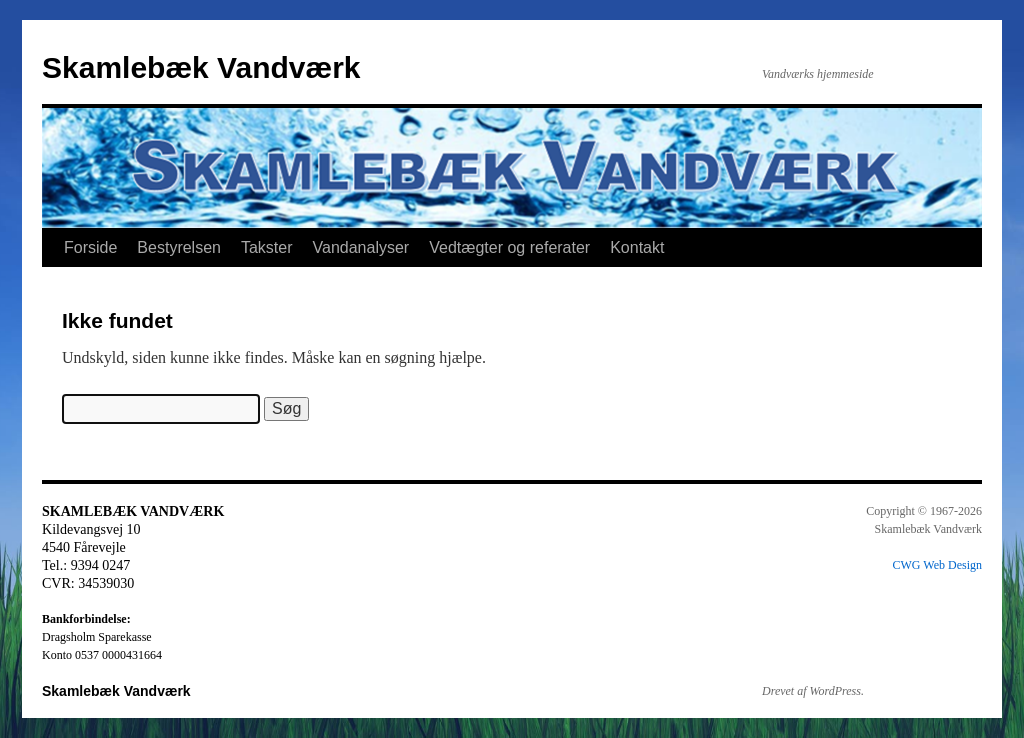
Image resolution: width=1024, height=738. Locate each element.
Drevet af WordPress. (813, 691)
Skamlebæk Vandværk (201, 67)
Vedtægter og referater (509, 247)
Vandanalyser (361, 247)
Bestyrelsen (179, 247)
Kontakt (637, 247)
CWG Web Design (937, 565)
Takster (267, 247)
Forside (90, 247)
